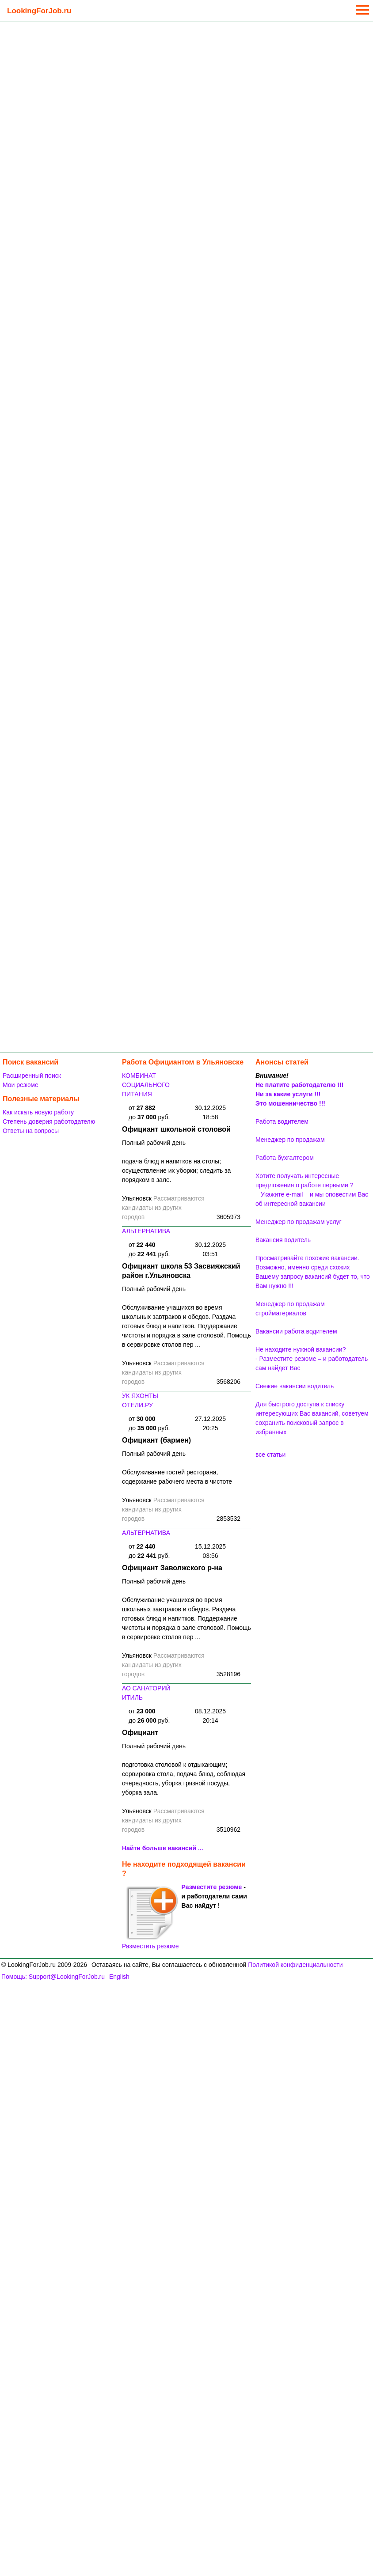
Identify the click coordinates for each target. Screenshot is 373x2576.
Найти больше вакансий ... (162, 1848)
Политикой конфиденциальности (295, 1964)
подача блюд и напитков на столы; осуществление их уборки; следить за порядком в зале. (176, 1170)
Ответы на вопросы (31, 1130)
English (119, 1976)
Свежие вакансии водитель (294, 1386)
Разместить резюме (150, 1917)
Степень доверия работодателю (49, 1121)
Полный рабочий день (154, 1142)
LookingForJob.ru (39, 11)
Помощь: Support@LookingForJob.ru (53, 1976)
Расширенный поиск (32, 1075)
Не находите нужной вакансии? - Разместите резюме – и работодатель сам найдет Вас (311, 1358)
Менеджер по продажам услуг (298, 1221)
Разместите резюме (212, 1886)
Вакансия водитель (283, 1239)
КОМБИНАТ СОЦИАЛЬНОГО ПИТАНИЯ (146, 1085)
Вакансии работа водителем (296, 1331)
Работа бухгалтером (284, 1157)
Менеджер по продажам (290, 1139)
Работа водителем (281, 1121)
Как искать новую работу (38, 1112)
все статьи (270, 1454)
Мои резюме (20, 1084)
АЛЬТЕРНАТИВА (146, 1231)
